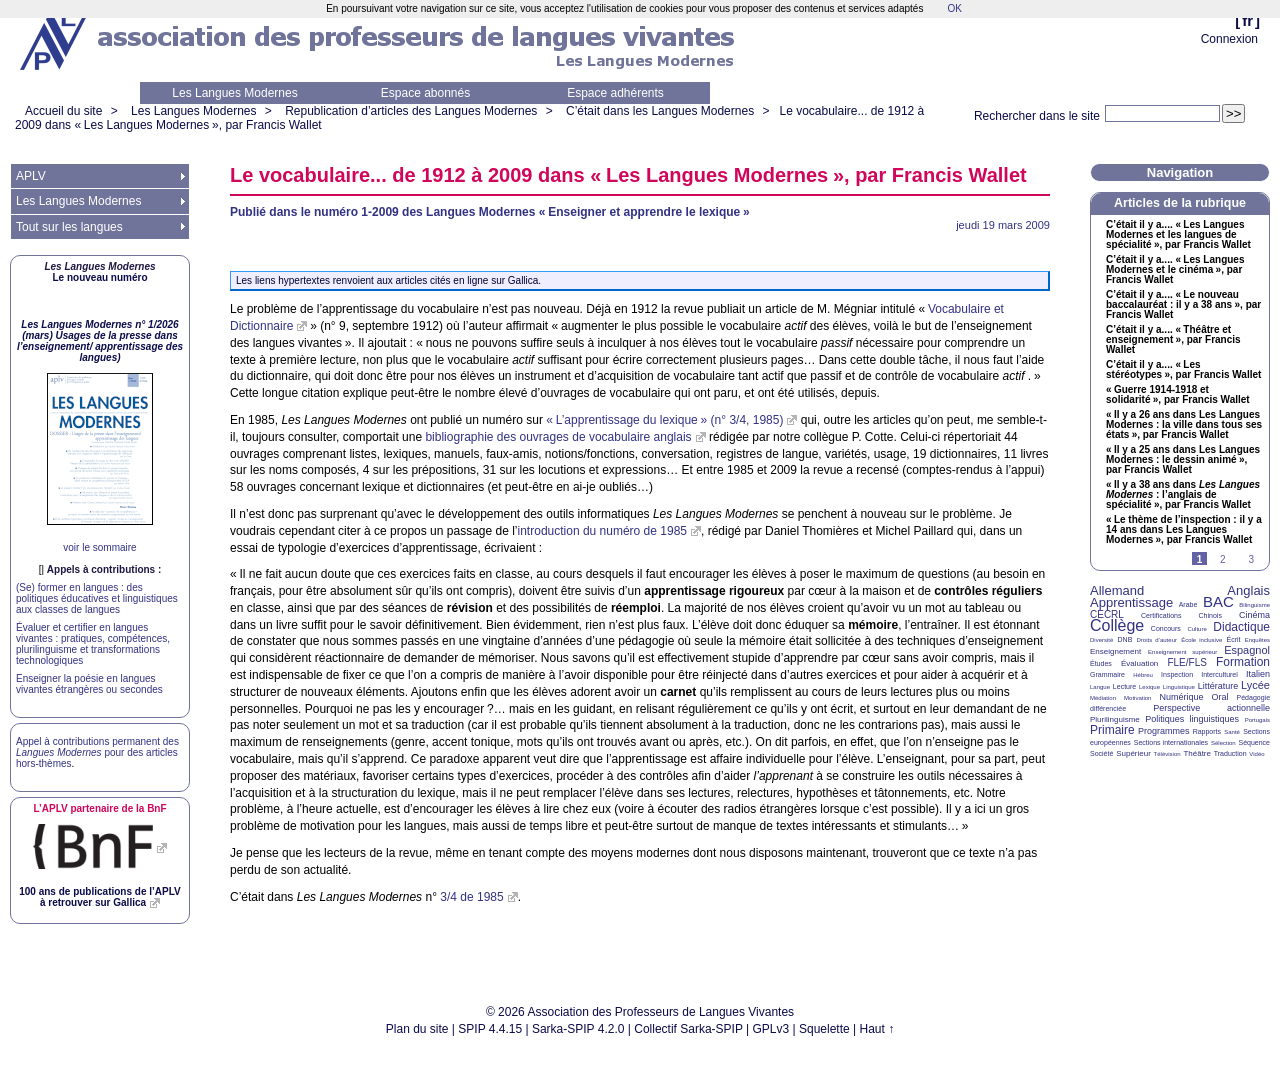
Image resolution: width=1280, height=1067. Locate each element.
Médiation (1103, 698)
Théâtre (1197, 753)
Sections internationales (1171, 742)
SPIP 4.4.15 (490, 1029)
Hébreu (1143, 675)
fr (1247, 20)
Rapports (1207, 731)
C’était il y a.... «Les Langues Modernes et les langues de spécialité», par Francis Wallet (1178, 235)
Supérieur (1133, 753)
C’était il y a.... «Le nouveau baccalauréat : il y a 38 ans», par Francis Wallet (1183, 305)
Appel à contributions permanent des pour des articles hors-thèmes (97, 752)
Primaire (1112, 730)
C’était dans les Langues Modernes (660, 111)
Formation (1243, 662)
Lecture (1124, 686)
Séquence (1254, 742)
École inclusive (1201, 640)
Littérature (1218, 686)
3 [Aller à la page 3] (1251, 559)
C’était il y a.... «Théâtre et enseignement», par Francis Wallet (1173, 340)
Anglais (1248, 590)
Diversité (1101, 640)
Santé (1232, 732)
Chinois (1210, 615)
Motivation (1137, 698)
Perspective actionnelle (1211, 708)
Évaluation (1139, 663)
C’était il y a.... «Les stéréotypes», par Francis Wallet (1183, 370)
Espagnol (1247, 650)
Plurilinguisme (1115, 719)
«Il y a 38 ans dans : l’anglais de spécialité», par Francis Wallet (1183, 495)
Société (1101, 753)
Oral (1220, 697)
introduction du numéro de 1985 (602, 531)
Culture (1196, 629)
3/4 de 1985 (471, 897)
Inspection (1177, 674)
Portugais (1257, 720)
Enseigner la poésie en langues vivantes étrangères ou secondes (89, 684)
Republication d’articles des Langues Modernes (411, 111)
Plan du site (417, 1029)
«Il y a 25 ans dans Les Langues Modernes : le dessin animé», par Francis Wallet (1183, 460)
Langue (1100, 687)
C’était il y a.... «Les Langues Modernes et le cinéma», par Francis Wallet (1175, 270)
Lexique (1149, 687)
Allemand (1117, 590)
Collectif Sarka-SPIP (688, 1029)
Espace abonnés (425, 93)
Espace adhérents (615, 93)
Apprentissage (1131, 602)
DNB (1125, 639)
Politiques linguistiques (1192, 719)
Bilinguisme (1254, 605)
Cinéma (1254, 615)
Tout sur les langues (69, 227)
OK (954, 8)
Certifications (1161, 615)
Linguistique (1179, 687)
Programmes (1164, 731)
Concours (1166, 628)
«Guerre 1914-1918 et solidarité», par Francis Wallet (1178, 395)
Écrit (1233, 639)
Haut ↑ (877, 1029)
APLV (31, 176)
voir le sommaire (99, 547)
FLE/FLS (1186, 662)
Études (1101, 663)
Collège (1117, 625)
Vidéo (1256, 754)
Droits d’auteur (1157, 640)
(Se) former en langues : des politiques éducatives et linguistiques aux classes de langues (97, 598)
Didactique (1241, 627)
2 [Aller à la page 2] (1223, 559)
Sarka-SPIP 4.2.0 (578, 1029)
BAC (1218, 601)
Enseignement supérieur (1182, 652)
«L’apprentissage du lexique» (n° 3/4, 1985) (664, 420)
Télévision (1167, 754)
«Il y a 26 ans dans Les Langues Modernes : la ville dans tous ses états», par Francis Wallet (1184, 425)
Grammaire (1107, 674)
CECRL (1107, 614)
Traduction (1230, 753)
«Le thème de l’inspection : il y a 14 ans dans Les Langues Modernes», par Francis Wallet (1184, 530)
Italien (1258, 674)
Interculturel (1219, 674)
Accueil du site (63, 111)
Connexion (1229, 39)
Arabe (1188, 604)
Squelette (824, 1029)
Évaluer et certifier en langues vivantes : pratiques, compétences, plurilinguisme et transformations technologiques (93, 644)
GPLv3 (771, 1029)
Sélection (1223, 743)
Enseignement (1115, 651)
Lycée (1255, 685)
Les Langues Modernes (234, 93)
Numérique (1181, 697)
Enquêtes (1257, 640)
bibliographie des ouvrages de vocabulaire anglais (558, 437)
